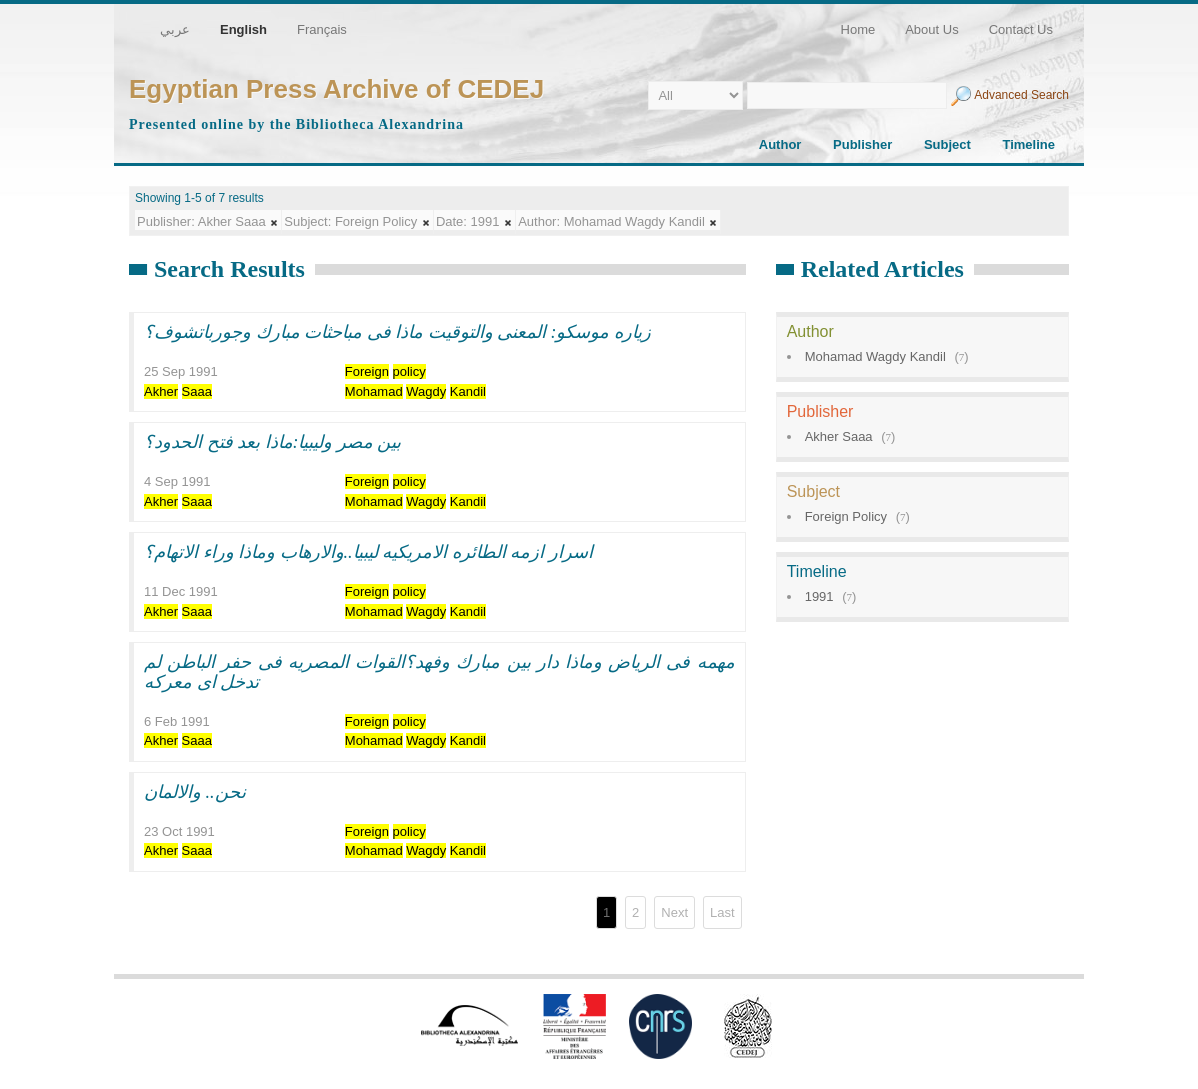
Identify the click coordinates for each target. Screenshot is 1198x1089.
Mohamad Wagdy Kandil (875, 356)
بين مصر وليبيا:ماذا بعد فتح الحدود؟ (273, 442)
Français (322, 29)
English (243, 29)
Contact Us (1021, 29)
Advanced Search (1021, 95)
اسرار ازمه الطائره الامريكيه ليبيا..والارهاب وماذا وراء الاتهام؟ (368, 552)
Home (858, 29)
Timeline (1028, 144)
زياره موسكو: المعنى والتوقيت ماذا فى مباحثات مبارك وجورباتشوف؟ (397, 332)
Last (722, 912)
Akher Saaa (839, 436)
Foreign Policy (846, 516)
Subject (947, 144)
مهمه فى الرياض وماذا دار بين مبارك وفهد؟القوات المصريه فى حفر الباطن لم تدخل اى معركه (439, 672)
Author (780, 144)
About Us (931, 29)
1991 (819, 596)
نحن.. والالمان (195, 792)
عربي (175, 29)
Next (674, 912)
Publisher (862, 144)
